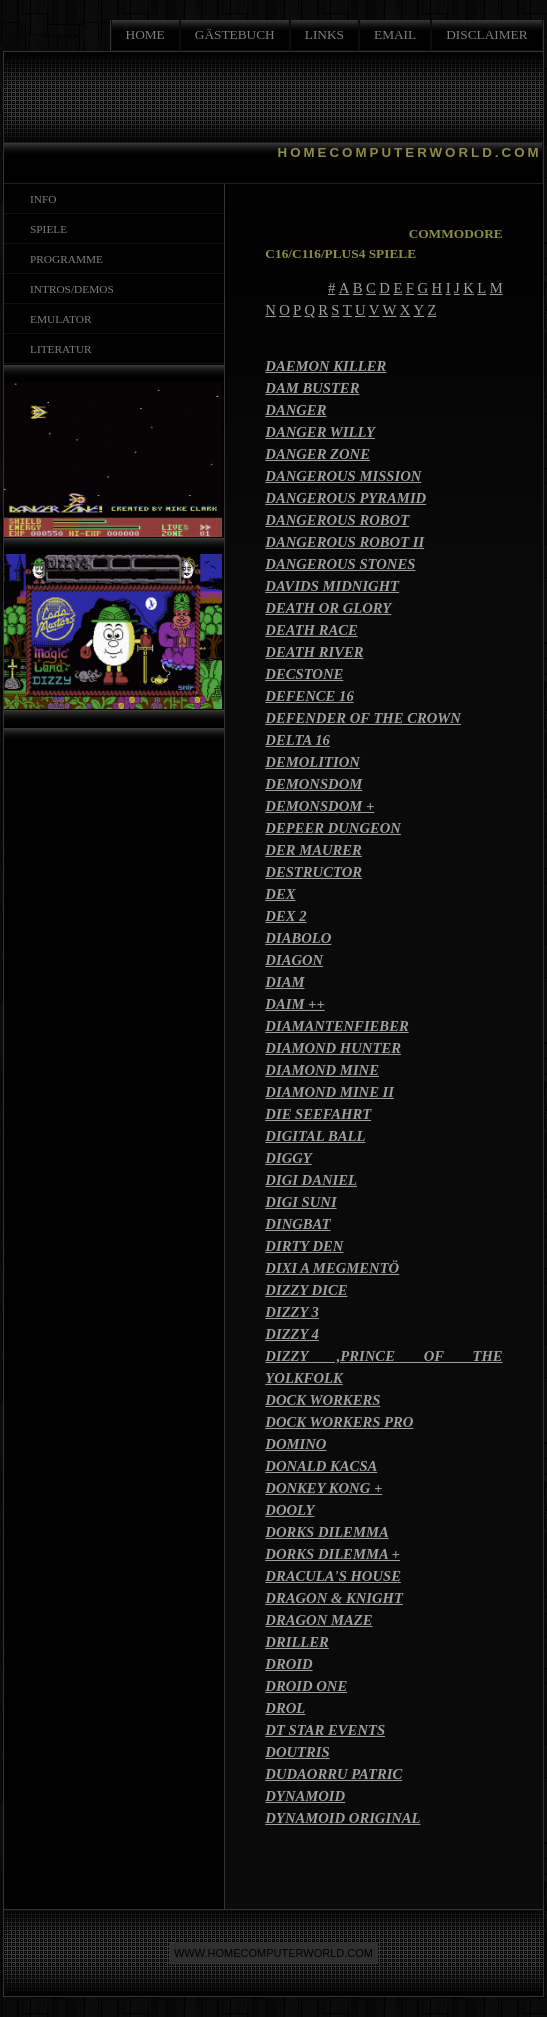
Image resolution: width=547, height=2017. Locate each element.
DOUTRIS (297, 1752)
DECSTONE (304, 674)
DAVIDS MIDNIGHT (332, 586)
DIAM (284, 982)
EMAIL (395, 34)
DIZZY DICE (306, 1290)
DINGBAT (297, 1224)
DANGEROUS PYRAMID (345, 498)
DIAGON (294, 960)
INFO (40, 199)
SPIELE (45, 229)
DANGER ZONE (317, 454)
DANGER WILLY (320, 432)
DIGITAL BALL (315, 1136)
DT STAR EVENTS (325, 1730)
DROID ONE (306, 1686)
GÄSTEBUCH (235, 34)
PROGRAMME (63, 259)
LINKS (324, 34)
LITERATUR (57, 349)
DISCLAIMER (486, 34)
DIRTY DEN (304, 1246)
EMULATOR (57, 319)
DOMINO (295, 1444)
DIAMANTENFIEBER (336, 1026)
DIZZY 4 (292, 1334)
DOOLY (289, 1510)
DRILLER (297, 1642)
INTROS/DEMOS (68, 289)
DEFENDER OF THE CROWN (363, 718)
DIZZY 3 (292, 1312)
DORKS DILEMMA (326, 1532)
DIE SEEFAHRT (318, 1114)
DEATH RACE (311, 630)
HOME (145, 34)
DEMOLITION (312, 762)
